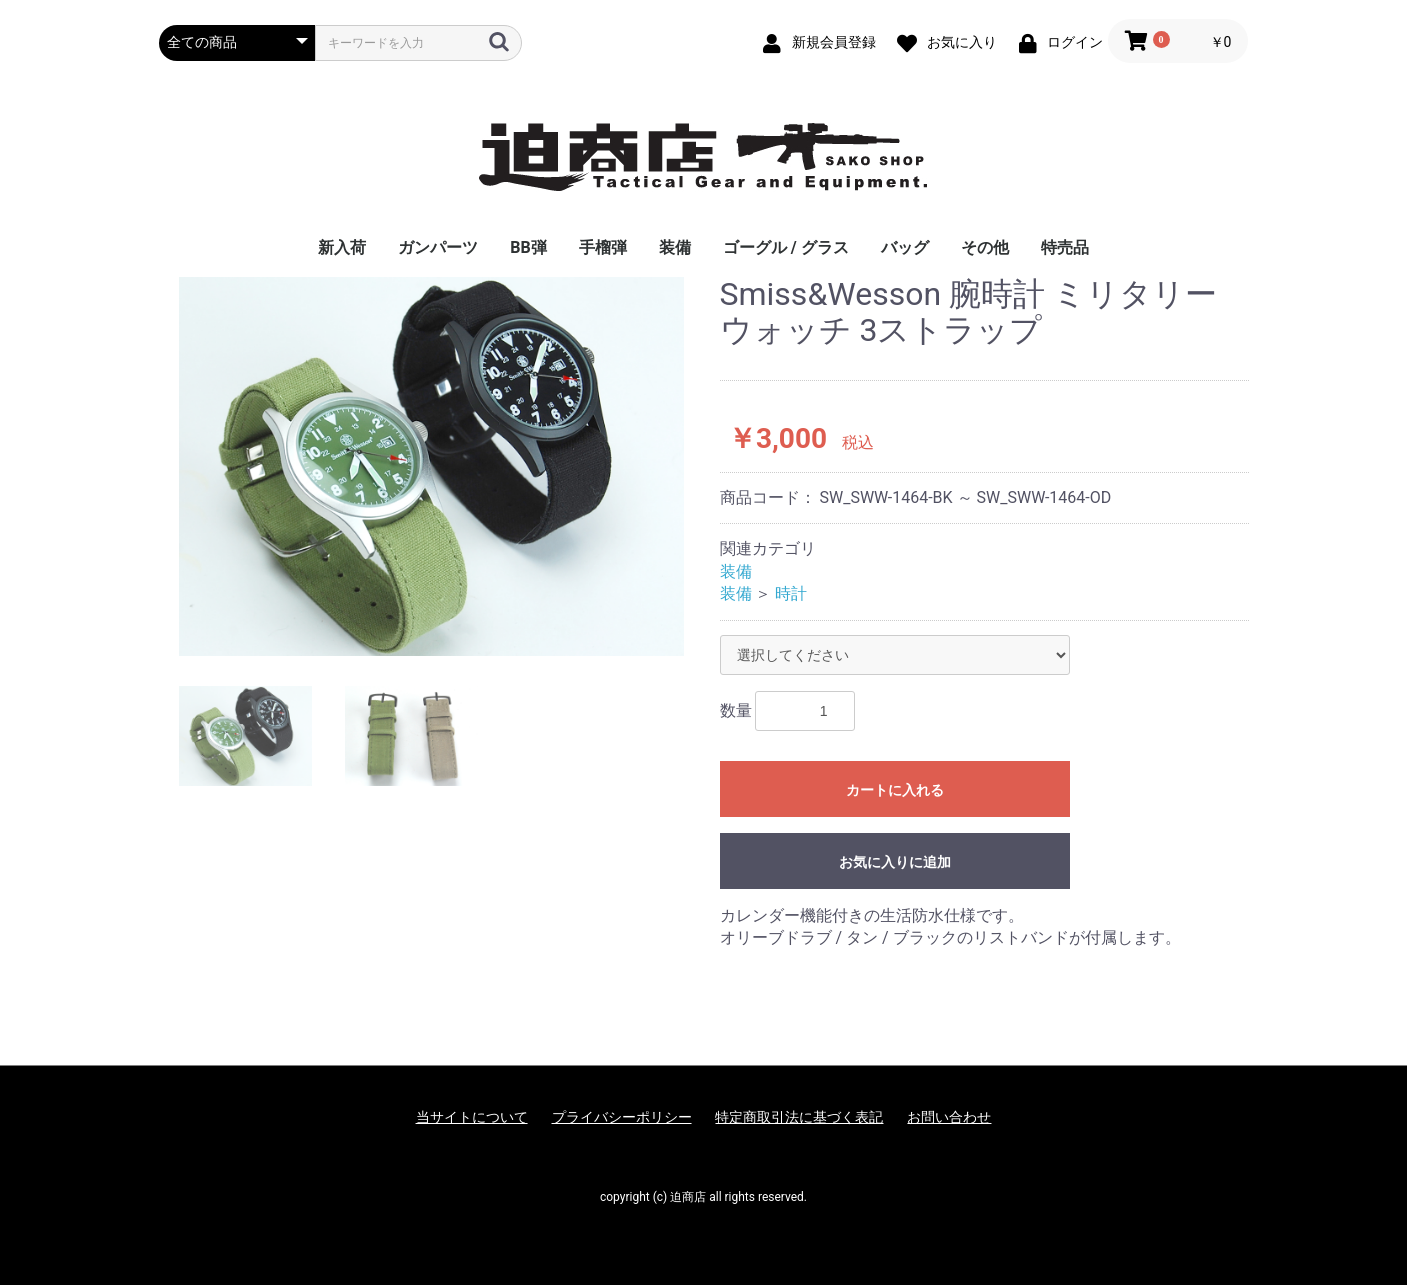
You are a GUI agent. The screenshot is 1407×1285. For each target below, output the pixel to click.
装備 (675, 247)
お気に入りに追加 (895, 862)
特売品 (1065, 247)
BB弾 (528, 247)
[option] (431, 466)
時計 (791, 593)
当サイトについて (472, 1117)
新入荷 (342, 247)
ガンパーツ (438, 247)
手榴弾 (603, 247)
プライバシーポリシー (622, 1117)
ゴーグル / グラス (786, 247)
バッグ (905, 247)
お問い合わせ (949, 1117)
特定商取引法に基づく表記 (799, 1117)
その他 (985, 247)
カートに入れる (895, 790)
